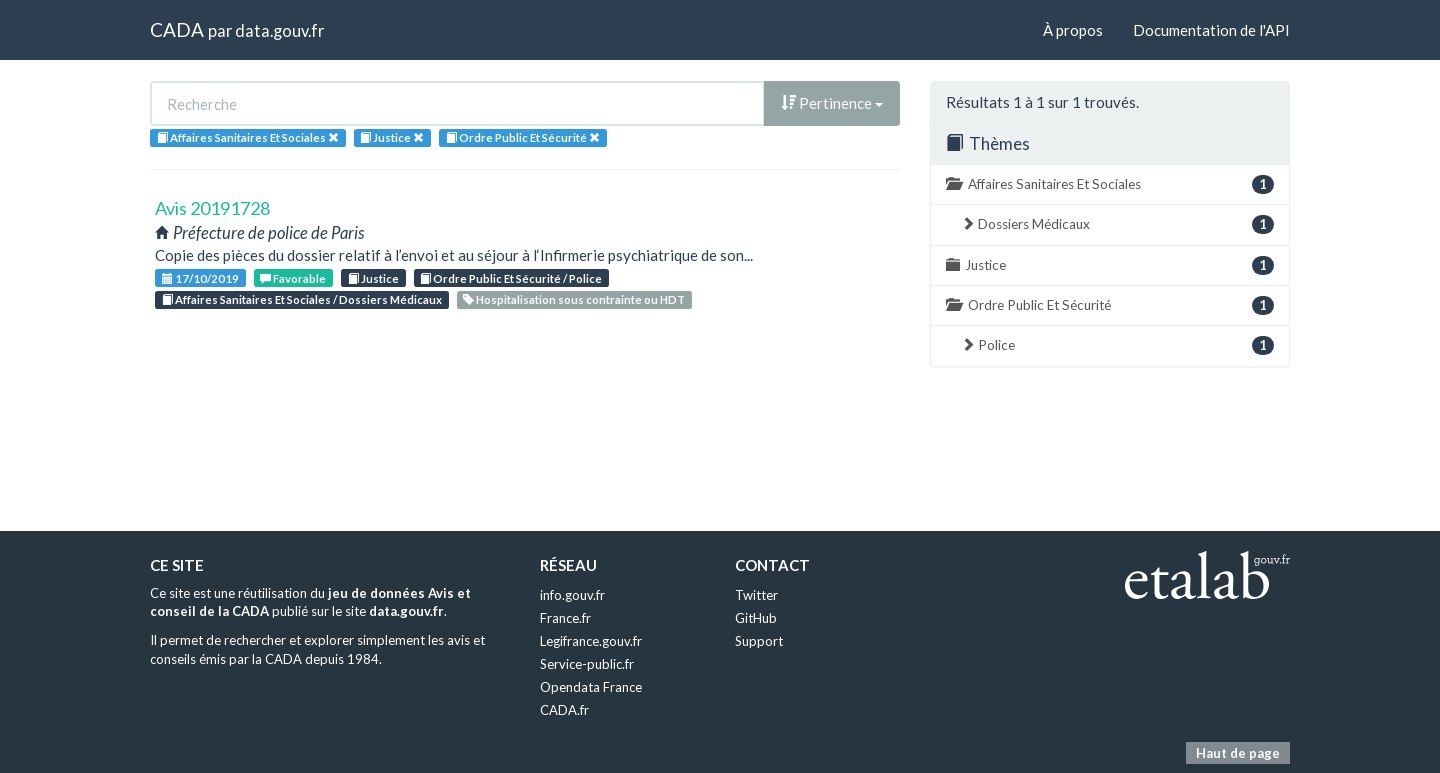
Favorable (293, 278)
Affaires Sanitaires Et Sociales (1110, 184)
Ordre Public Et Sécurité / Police (511, 278)
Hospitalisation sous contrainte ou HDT (574, 299)
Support (759, 641)
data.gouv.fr (279, 30)
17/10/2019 (200, 278)
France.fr (565, 618)
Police (1117, 345)
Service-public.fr (587, 664)
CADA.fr (564, 710)
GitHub (756, 618)
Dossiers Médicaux (1117, 224)
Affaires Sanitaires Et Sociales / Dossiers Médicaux (302, 299)
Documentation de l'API (1211, 30)
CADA (177, 29)
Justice (373, 278)
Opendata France (591, 687)
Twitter (756, 595)
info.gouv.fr (572, 595)
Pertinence (832, 103)
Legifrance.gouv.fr (591, 641)
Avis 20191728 (212, 208)
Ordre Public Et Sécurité (1110, 305)
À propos (1073, 30)
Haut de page (1238, 753)
